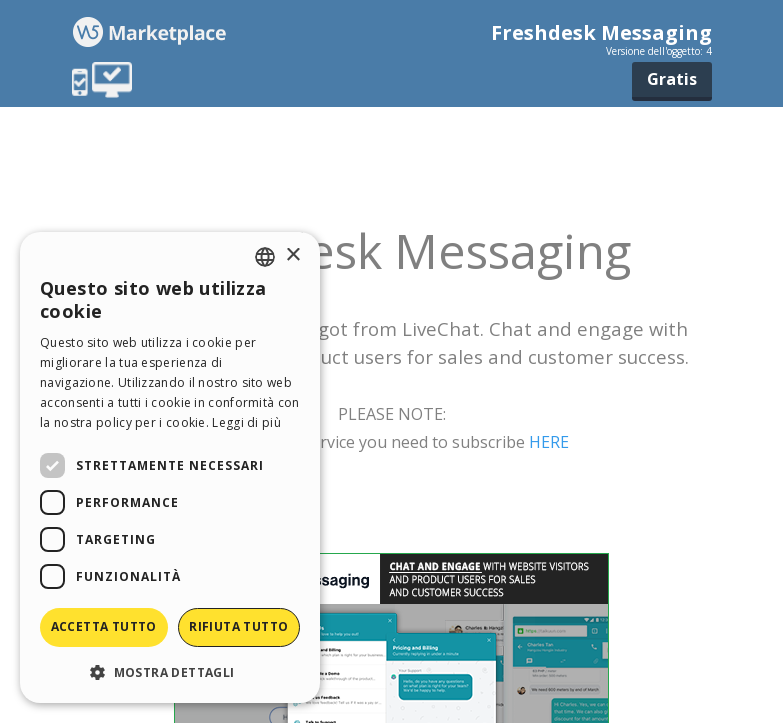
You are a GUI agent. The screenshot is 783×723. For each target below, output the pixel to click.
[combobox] (265, 257)
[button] (170, 671)
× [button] (292, 255)
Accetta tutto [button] (104, 626)
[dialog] (170, 467)
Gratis (672, 79)
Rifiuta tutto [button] (238, 626)
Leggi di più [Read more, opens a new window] (246, 422)
